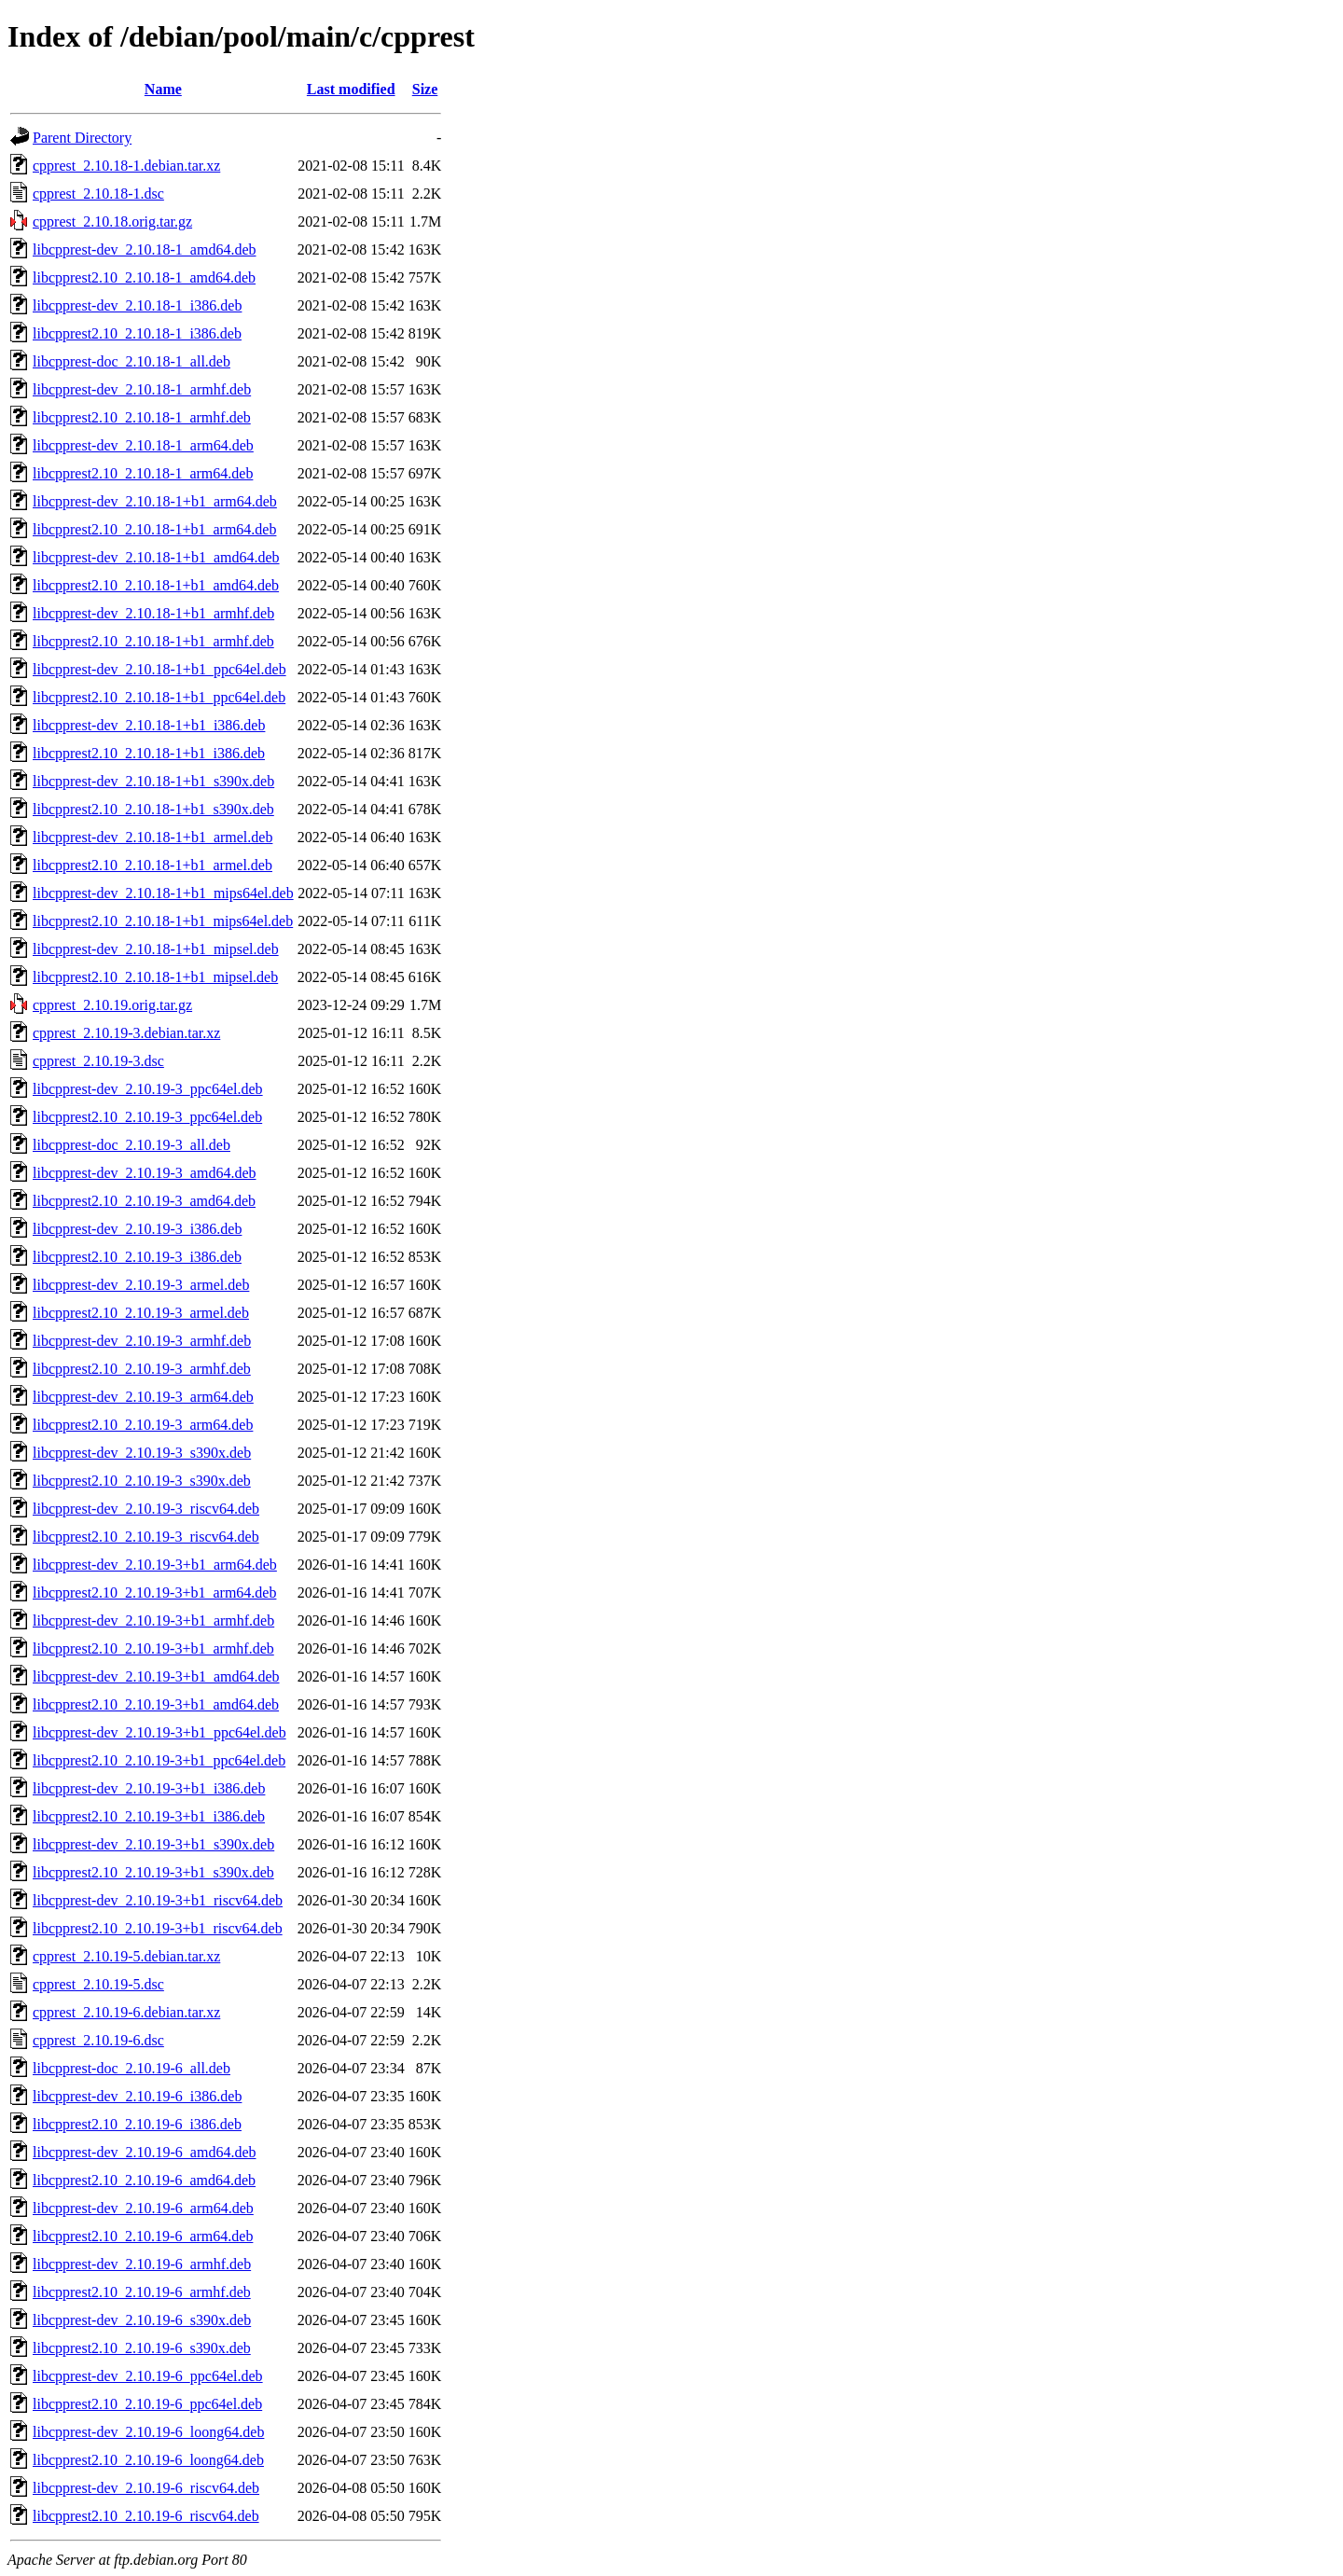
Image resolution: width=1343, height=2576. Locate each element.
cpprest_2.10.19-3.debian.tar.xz (126, 1033)
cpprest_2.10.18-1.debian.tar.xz (126, 165)
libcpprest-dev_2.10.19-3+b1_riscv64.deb (158, 1900)
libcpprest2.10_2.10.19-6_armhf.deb (142, 2292)
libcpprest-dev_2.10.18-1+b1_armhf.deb (153, 613)
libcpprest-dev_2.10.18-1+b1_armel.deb (152, 837)
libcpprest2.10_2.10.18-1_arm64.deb (143, 473)
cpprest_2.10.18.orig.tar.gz (112, 221)
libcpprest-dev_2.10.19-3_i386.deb (137, 1229)
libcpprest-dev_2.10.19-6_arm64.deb (143, 2208)
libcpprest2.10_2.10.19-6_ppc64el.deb (147, 2404)
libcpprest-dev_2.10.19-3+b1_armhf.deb (153, 1620)
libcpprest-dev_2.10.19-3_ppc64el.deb (148, 1089)
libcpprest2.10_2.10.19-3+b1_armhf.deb (153, 1648)
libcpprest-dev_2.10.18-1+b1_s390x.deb (153, 781)
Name (163, 89)
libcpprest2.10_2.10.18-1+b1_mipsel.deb (155, 977)
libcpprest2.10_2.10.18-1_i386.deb (137, 333)
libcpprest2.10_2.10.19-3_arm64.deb (143, 1425)
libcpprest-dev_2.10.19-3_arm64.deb (143, 1397)
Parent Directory (82, 137)
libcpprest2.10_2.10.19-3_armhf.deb (142, 1369)
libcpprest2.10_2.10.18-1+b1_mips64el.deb (163, 921)
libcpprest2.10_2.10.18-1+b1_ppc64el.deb (159, 697)
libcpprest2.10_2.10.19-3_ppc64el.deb (147, 1117)
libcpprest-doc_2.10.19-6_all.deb (131, 2068)
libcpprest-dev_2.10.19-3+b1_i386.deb (149, 1788)
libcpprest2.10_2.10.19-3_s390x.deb (142, 1481)
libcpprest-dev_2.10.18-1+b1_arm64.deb (155, 501)
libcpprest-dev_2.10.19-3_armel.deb (141, 1285)
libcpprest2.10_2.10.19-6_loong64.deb (148, 2460)
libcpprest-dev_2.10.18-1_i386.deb (137, 305)
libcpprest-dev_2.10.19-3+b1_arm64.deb (155, 1564)
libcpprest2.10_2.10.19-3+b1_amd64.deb (156, 1704)
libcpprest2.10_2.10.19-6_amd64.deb (144, 2180)
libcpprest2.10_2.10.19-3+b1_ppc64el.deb (159, 1760)
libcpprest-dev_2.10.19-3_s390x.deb (142, 1453)
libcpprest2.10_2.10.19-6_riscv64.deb (146, 2516)
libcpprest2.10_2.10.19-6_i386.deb (137, 2124)
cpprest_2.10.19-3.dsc (98, 1061)
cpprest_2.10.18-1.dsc (98, 193)
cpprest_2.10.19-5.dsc (98, 1984)
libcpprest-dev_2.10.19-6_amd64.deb (144, 2152)
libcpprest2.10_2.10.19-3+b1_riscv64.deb (158, 1928)
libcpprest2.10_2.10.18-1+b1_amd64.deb (156, 585)
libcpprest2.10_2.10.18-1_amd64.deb (144, 277)
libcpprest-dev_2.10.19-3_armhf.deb (142, 1341)
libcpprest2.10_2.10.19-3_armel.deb (141, 1313)
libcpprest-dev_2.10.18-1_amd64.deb (144, 249)
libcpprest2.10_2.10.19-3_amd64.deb (144, 1201)
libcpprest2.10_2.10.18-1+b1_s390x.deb (153, 809)
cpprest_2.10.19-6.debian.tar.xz (126, 2012)
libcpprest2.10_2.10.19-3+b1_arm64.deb (154, 1592)
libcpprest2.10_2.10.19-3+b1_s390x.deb (153, 1872)
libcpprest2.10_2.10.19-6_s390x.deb (142, 2348)
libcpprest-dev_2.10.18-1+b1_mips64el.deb (163, 893)
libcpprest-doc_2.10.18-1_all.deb (131, 361)
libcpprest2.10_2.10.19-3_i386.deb (137, 1257)
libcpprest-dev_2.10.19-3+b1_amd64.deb (156, 1676)
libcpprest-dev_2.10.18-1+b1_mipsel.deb (156, 949)
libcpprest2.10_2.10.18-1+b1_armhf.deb (153, 641)
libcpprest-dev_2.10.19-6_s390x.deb (142, 2320)
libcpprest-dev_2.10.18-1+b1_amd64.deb (156, 557)
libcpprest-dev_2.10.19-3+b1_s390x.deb (153, 1844)
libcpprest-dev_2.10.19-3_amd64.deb (144, 1173)
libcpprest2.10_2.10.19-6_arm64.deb (143, 2236)
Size (425, 89)
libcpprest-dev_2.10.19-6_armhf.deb (142, 2264)
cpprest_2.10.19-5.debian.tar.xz (126, 1956)
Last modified (351, 89)
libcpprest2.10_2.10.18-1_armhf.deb (142, 417)
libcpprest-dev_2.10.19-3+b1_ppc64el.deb (159, 1732)
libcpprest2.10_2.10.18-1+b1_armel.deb (152, 865)
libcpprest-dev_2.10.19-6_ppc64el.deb (148, 2376)
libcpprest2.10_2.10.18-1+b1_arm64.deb (154, 529)
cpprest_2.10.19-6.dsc (98, 2040)
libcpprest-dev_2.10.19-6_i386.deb (137, 2096)
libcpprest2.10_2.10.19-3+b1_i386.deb (149, 1816)
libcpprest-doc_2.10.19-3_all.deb (131, 1145)
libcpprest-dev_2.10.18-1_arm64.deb (143, 445)
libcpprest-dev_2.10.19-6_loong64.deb (148, 2432)
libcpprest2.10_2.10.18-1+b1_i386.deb (149, 753)
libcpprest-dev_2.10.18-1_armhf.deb (142, 389)
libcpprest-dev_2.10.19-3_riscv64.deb (146, 1509)
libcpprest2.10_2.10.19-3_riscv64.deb (146, 1536)
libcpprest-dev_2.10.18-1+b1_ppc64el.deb (159, 669)
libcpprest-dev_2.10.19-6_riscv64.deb (146, 2488)
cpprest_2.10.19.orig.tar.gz (112, 1005)
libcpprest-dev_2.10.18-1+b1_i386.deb (149, 725)
